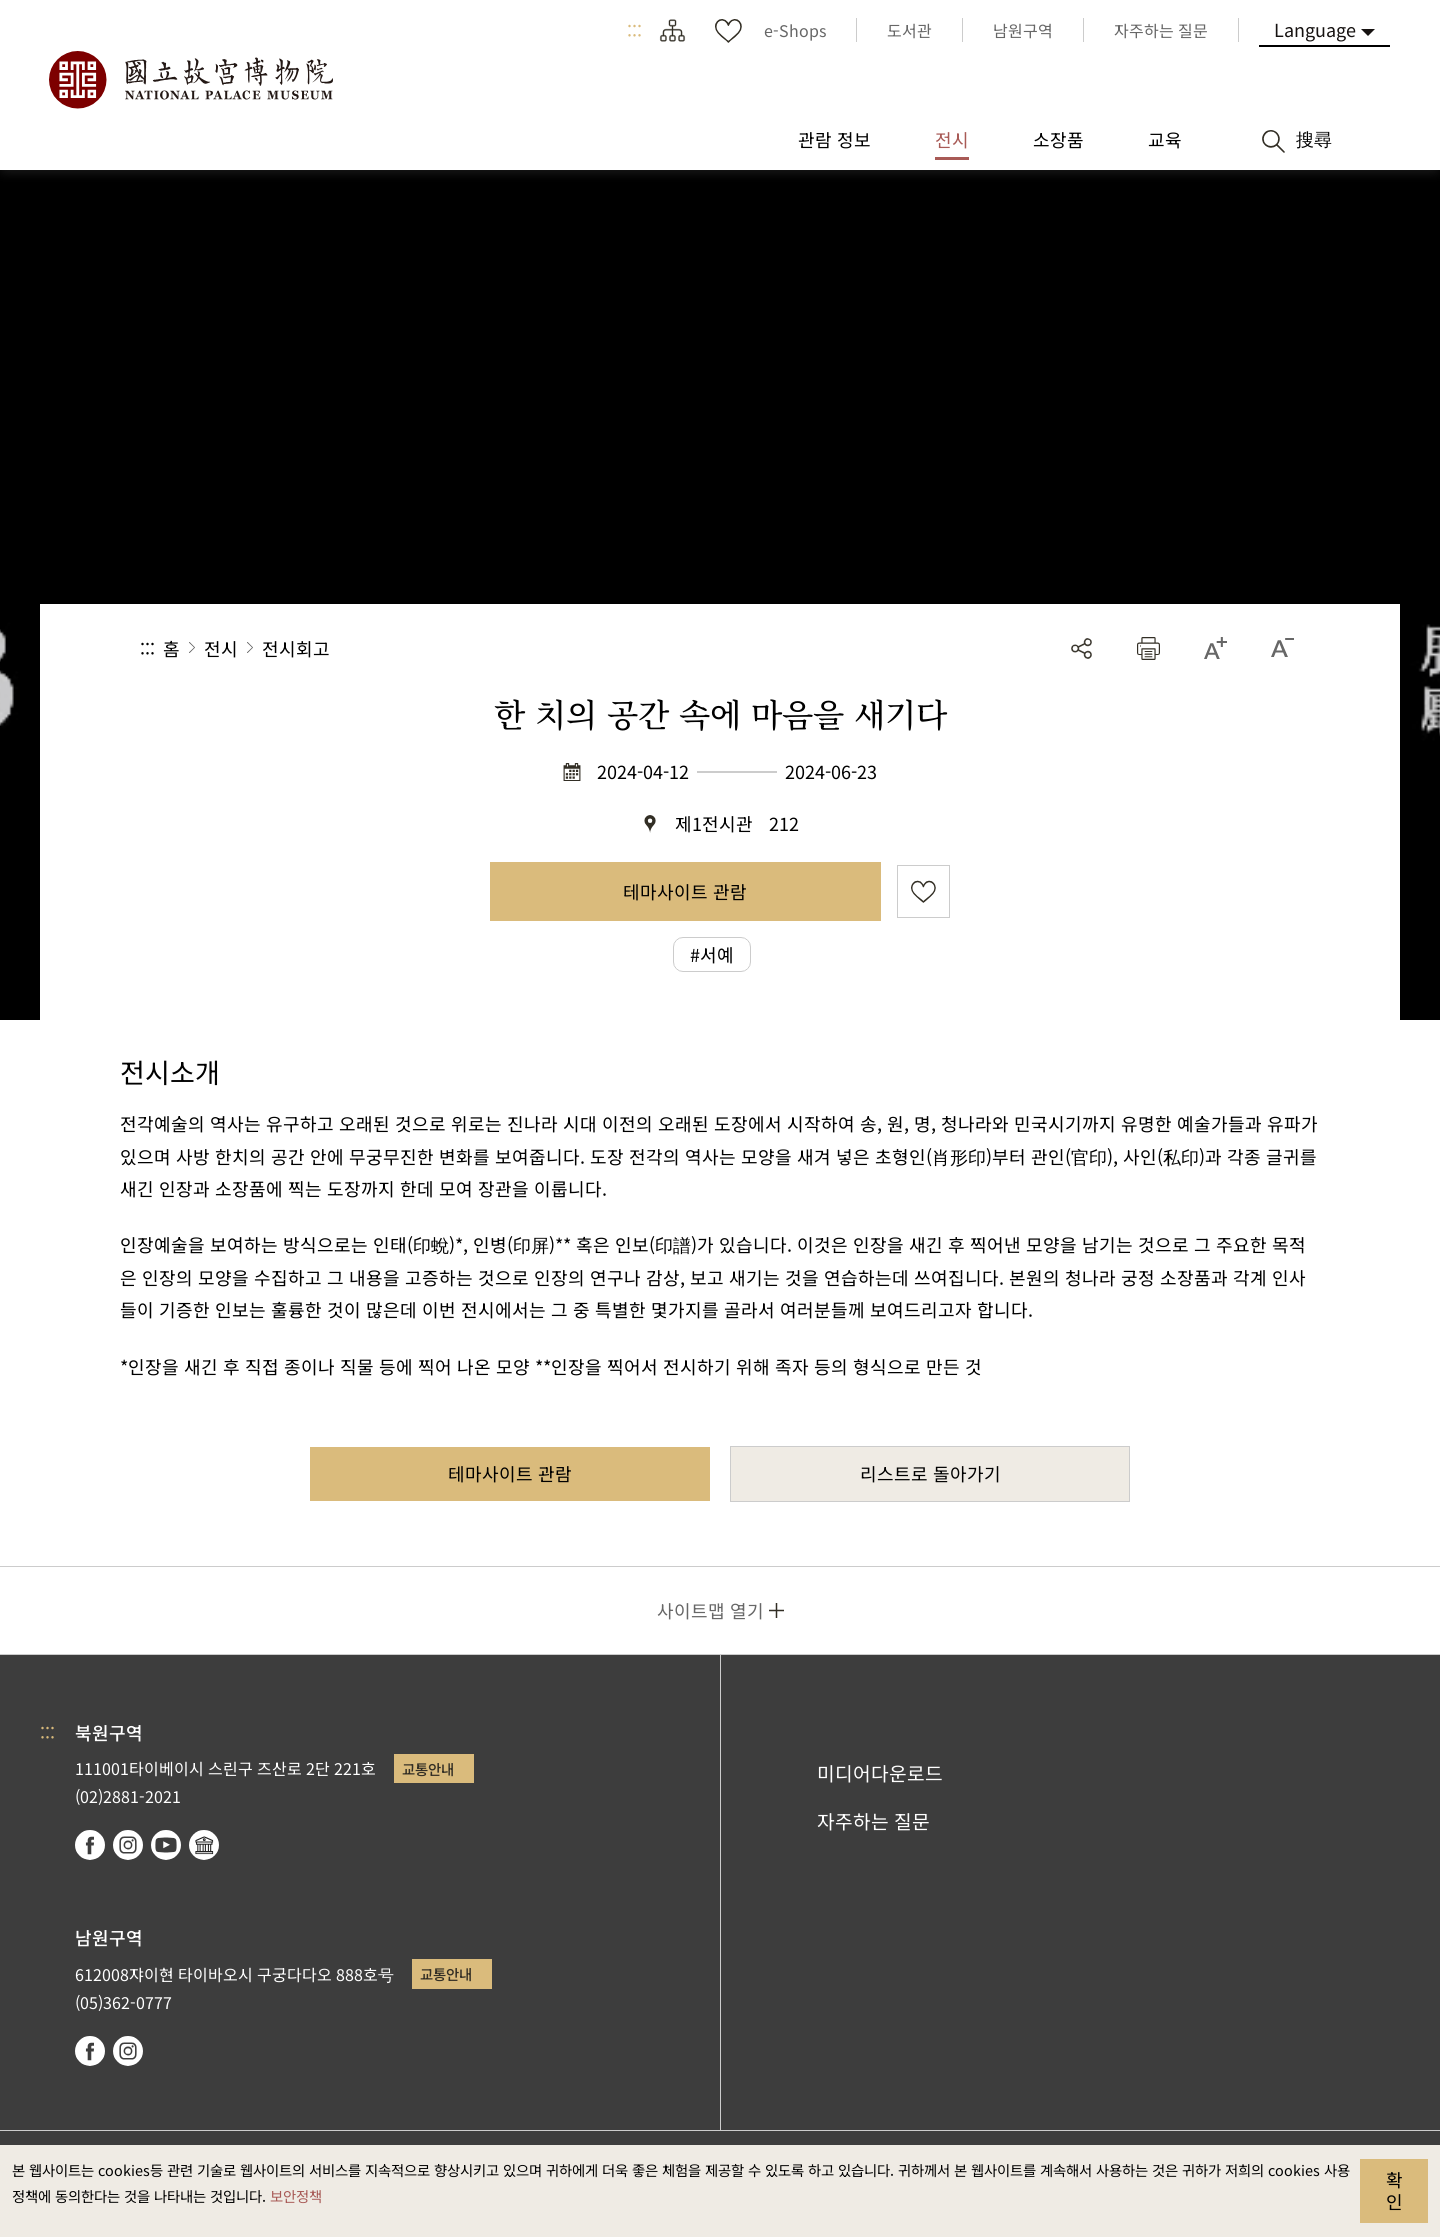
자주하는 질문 (873, 1821)
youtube (166, 1845)
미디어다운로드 (880, 1773)
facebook (90, 1845)
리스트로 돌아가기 (930, 1473)
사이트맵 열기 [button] (710, 1610)
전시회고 (296, 648)
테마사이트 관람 (685, 891)
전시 (221, 648)
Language (1315, 29)
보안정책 (296, 2195)
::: (634, 30)
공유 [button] (1081, 648)
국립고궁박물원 (190, 80)
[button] (1148, 648)
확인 (1394, 2190)
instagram (128, 1845)
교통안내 (428, 1768)
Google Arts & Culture (204, 1845)
